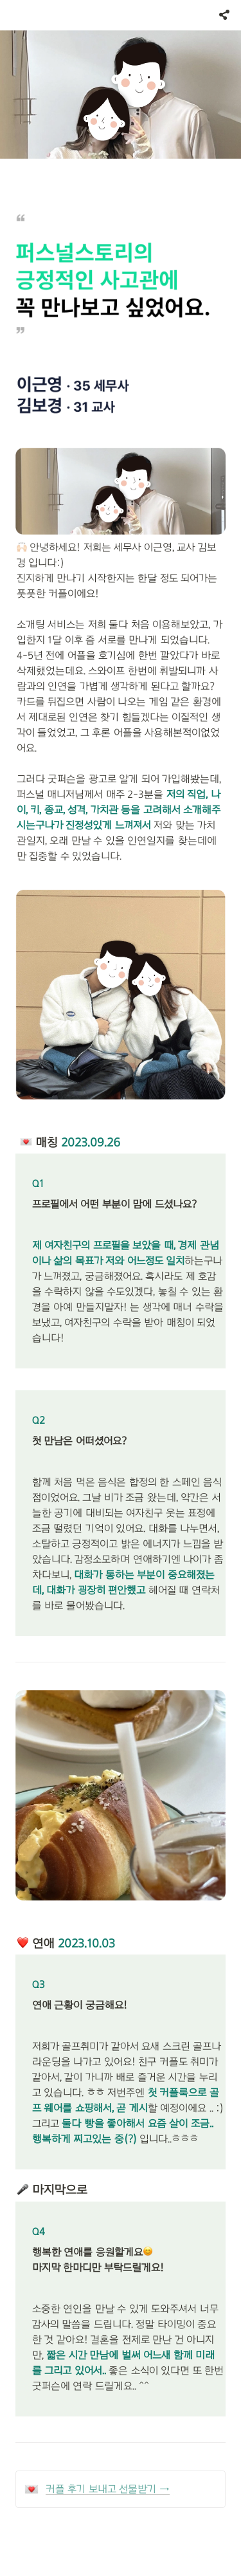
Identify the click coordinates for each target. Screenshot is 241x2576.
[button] (11, 15)
